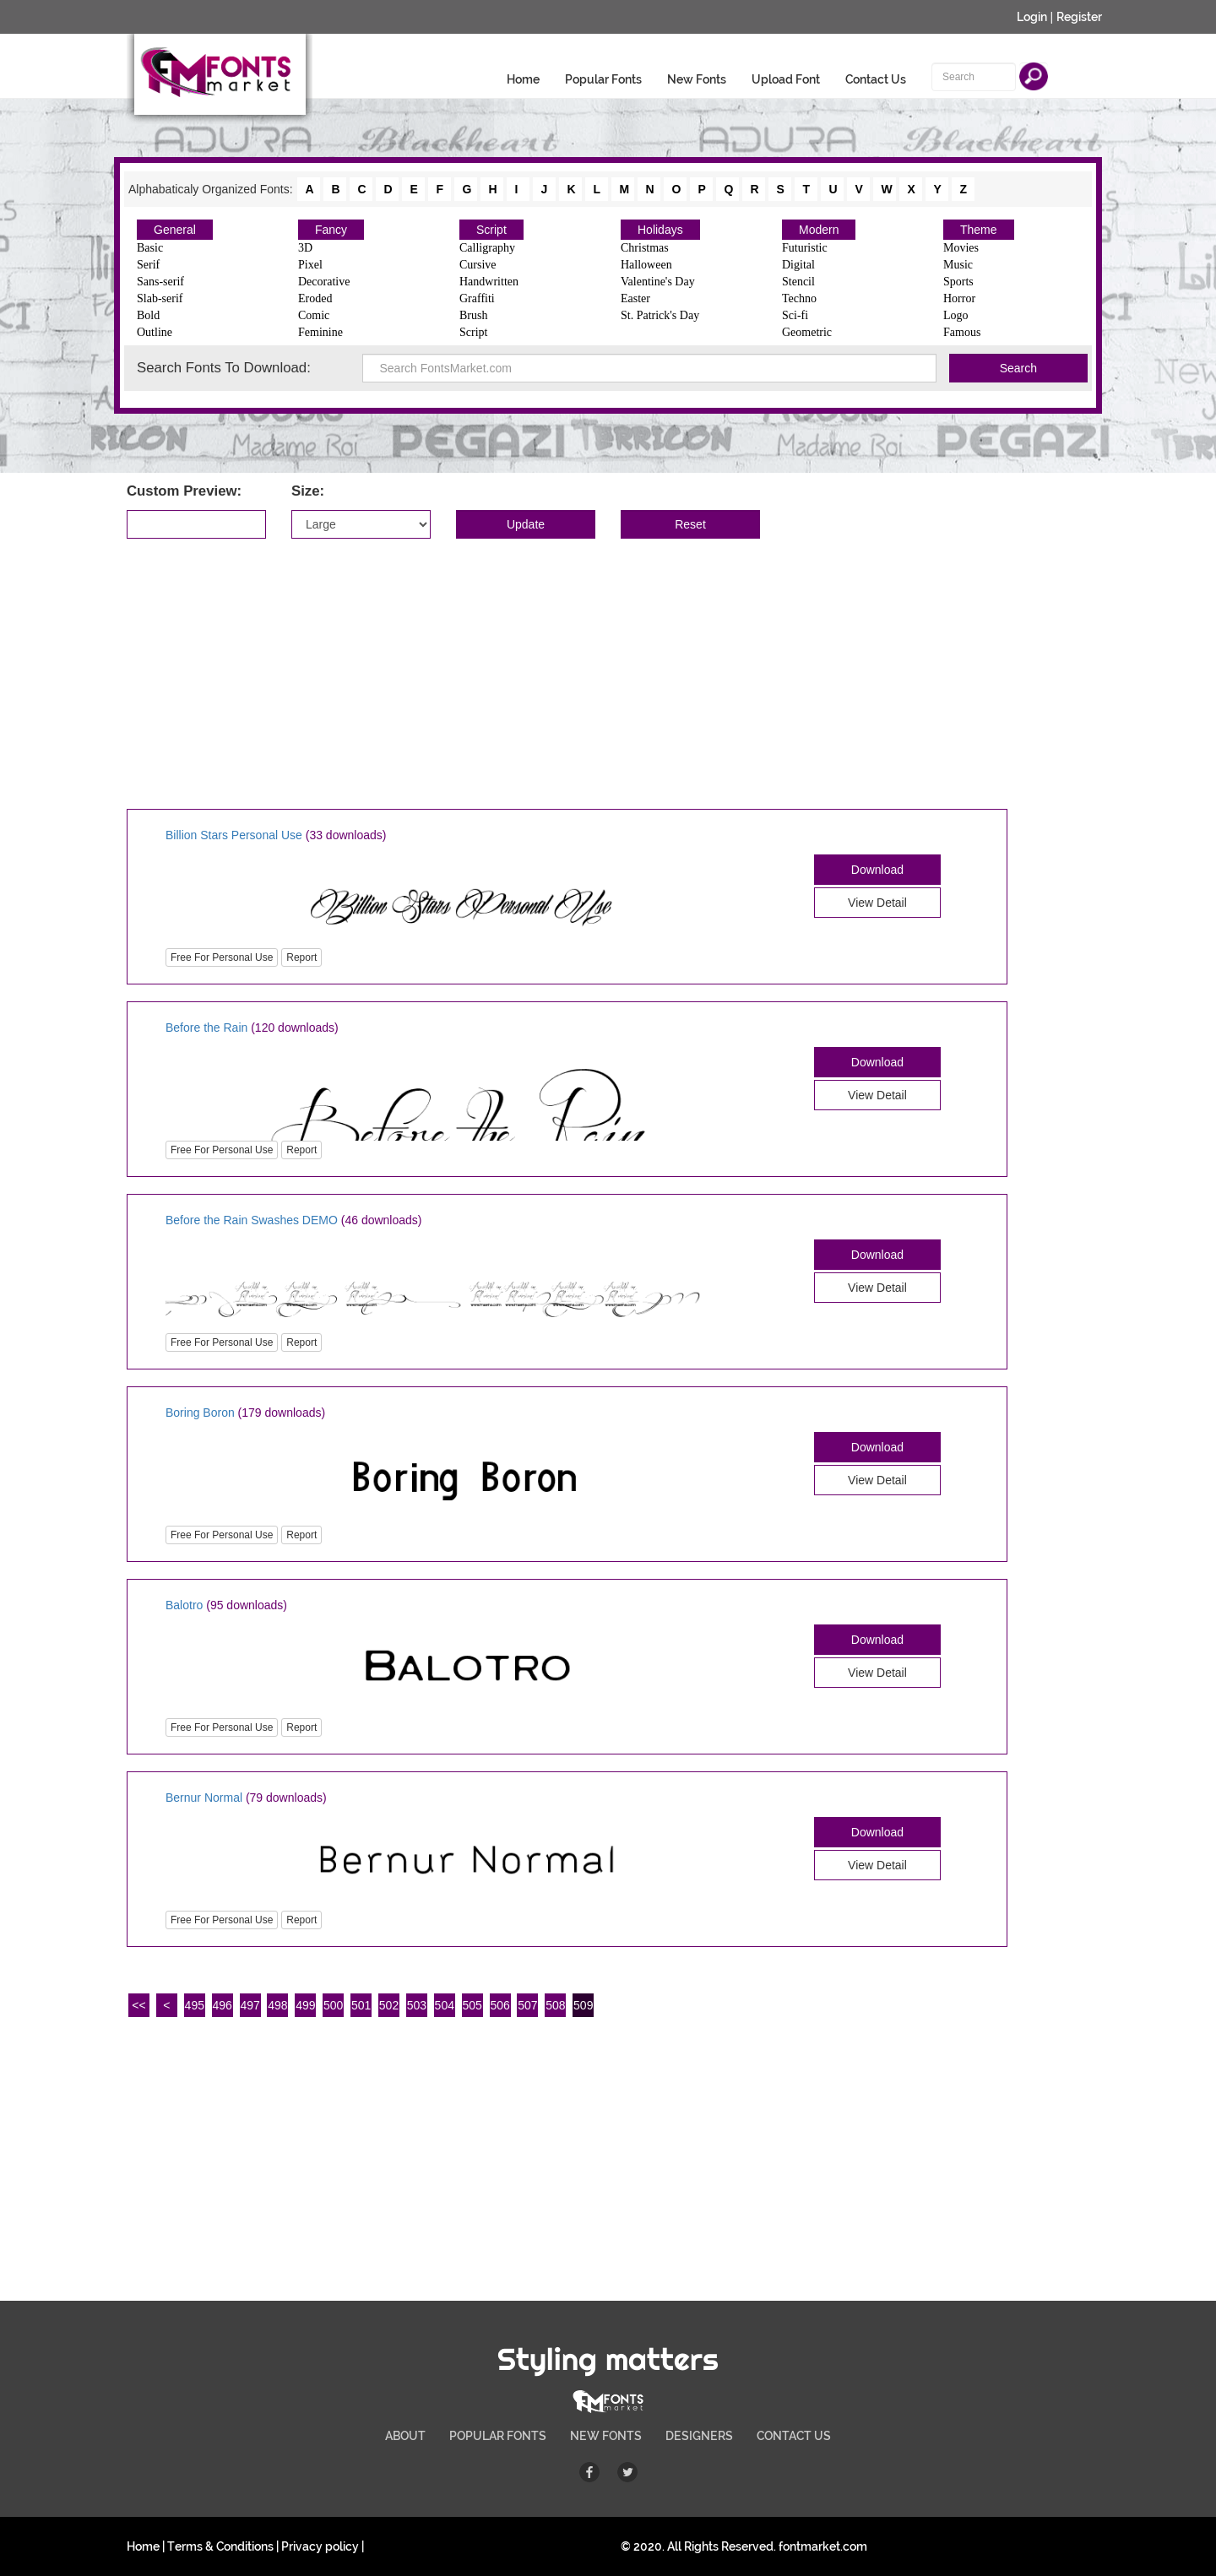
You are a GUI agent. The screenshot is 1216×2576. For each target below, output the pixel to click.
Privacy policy (320, 2546)
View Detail (877, 902)
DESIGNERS (699, 2436)
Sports (958, 281)
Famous (961, 332)
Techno (799, 298)
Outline (154, 332)
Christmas (645, 247)
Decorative (324, 281)
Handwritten (488, 281)
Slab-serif (159, 298)
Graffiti (477, 298)
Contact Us (875, 79)
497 (249, 2005)
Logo (956, 315)
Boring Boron (200, 1412)
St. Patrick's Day (660, 315)
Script (491, 229)
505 (472, 2005)
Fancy (331, 229)
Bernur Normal (204, 1797)
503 (416, 2005)
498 (277, 2005)
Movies (961, 247)
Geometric (807, 332)
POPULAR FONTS (497, 2436)
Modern (819, 229)
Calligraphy (487, 247)
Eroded (315, 298)
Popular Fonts (603, 79)
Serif (148, 264)
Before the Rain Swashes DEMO (252, 1220)
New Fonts (696, 79)
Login (1032, 17)
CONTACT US (794, 2436)
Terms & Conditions (220, 2546)
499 (305, 2005)
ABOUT (405, 2436)
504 (444, 2005)
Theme (978, 229)
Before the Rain (206, 1027)
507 (527, 2005)
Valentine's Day (658, 281)
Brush (473, 315)
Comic (313, 315)
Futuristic (805, 247)
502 (389, 2005)
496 (221, 2005)
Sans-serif (160, 281)
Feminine (320, 332)
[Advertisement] (608, 674)
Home (523, 79)
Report (301, 957)
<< (138, 2005)
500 (333, 2005)
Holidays (660, 229)
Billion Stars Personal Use (236, 835)
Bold (148, 315)
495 (194, 2005)
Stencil (798, 281)
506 (499, 2005)
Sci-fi (795, 315)
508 (555, 2005)
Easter (635, 298)
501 (361, 2005)
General (175, 229)
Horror (959, 298)
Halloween (646, 264)
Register (1079, 17)
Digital (798, 264)
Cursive (478, 264)
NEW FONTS (606, 2436)
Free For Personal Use (222, 957)
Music (958, 264)
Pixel (310, 264)
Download (877, 869)
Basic (150, 247)
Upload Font (786, 79)
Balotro (184, 1605)
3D (305, 247)
